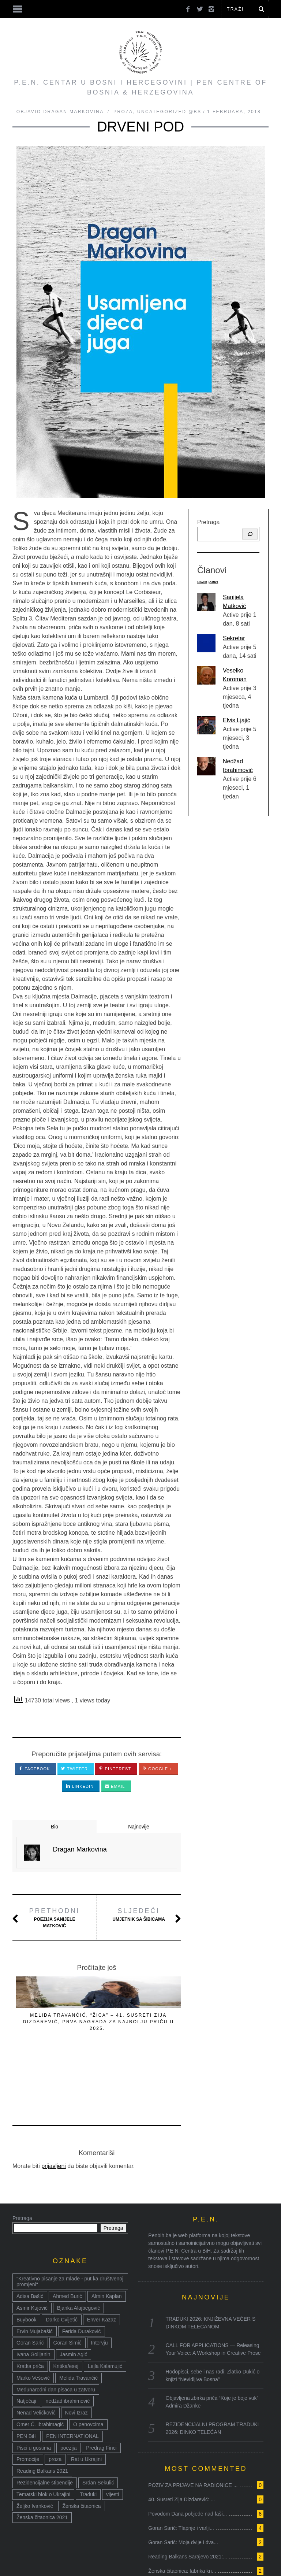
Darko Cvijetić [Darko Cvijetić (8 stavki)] (61, 2263)
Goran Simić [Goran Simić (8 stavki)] (67, 2286)
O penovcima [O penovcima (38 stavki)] (88, 2368)
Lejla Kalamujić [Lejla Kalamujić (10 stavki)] (105, 2309)
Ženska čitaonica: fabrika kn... (182, 2514)
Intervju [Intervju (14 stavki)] (99, 2286)
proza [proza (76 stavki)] (55, 2402)
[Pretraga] (250, 534)
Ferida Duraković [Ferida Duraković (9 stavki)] (81, 2274)
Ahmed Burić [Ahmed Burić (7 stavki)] (67, 2239)
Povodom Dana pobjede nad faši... (187, 2457)
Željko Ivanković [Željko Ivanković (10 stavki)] (34, 2449)
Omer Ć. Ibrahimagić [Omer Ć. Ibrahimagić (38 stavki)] (40, 2368)
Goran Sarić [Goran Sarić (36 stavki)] (30, 2286)
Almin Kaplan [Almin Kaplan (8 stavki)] (106, 2239)
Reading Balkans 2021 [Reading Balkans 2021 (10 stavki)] (42, 2414)
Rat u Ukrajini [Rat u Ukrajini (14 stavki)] (86, 2402)
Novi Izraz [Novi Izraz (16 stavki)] (76, 2356)
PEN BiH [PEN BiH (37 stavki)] (26, 2379)
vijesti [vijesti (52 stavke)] (112, 2437)
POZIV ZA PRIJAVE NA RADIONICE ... (192, 2428)
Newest (202, 581)
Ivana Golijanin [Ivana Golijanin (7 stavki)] (33, 2298)
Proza (123, 111)
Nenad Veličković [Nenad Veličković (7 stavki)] (36, 2356)
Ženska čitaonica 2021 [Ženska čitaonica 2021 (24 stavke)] (42, 2461)
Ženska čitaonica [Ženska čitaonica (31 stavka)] (81, 2449)
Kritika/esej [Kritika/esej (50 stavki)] (65, 2309)
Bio (54, 1827)
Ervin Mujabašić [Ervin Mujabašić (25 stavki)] (34, 2274)
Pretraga (208, 522)
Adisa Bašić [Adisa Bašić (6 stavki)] (29, 2239)
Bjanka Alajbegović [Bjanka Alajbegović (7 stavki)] (78, 2251)
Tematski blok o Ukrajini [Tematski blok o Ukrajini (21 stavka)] (43, 2437)
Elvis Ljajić (236, 720)
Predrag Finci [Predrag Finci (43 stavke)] (101, 2391)
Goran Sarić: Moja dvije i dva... (183, 2485)
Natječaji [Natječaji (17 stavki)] (26, 2344)
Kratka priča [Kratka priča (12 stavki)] (30, 2309)
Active (213, 581)
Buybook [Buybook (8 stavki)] (26, 2263)
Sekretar (234, 638)
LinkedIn (80, 1786)
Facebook (34, 1769)
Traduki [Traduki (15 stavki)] (88, 2437)
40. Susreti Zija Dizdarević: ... (181, 2443)
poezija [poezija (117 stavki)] (68, 2391)
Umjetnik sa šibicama (138, 1914)
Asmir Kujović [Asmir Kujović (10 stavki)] (32, 2251)
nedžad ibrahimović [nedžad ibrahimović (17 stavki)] (68, 2344)
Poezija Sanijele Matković (54, 1917)
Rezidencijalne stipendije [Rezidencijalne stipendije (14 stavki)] (44, 2426)
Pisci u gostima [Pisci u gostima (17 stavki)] (33, 2391)
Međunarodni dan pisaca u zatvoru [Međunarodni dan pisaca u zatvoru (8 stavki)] (55, 2333)
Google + (157, 1769)
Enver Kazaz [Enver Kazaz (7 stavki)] (101, 2263)
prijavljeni (53, 2109)
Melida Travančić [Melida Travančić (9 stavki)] (78, 2321)
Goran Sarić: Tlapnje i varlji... (181, 2471)
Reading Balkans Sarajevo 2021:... (187, 2500)
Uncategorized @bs (169, 111)
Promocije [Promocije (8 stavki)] (27, 2402)
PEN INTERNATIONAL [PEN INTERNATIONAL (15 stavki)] (72, 2379)
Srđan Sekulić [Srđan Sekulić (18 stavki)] (98, 2426)
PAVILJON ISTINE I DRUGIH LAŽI (40, 2022)
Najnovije (138, 1827)
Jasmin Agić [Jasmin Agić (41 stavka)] (73, 2298)
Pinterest (115, 1769)
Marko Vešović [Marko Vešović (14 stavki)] (33, 2321)
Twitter (74, 1769)
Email (115, 1786)
